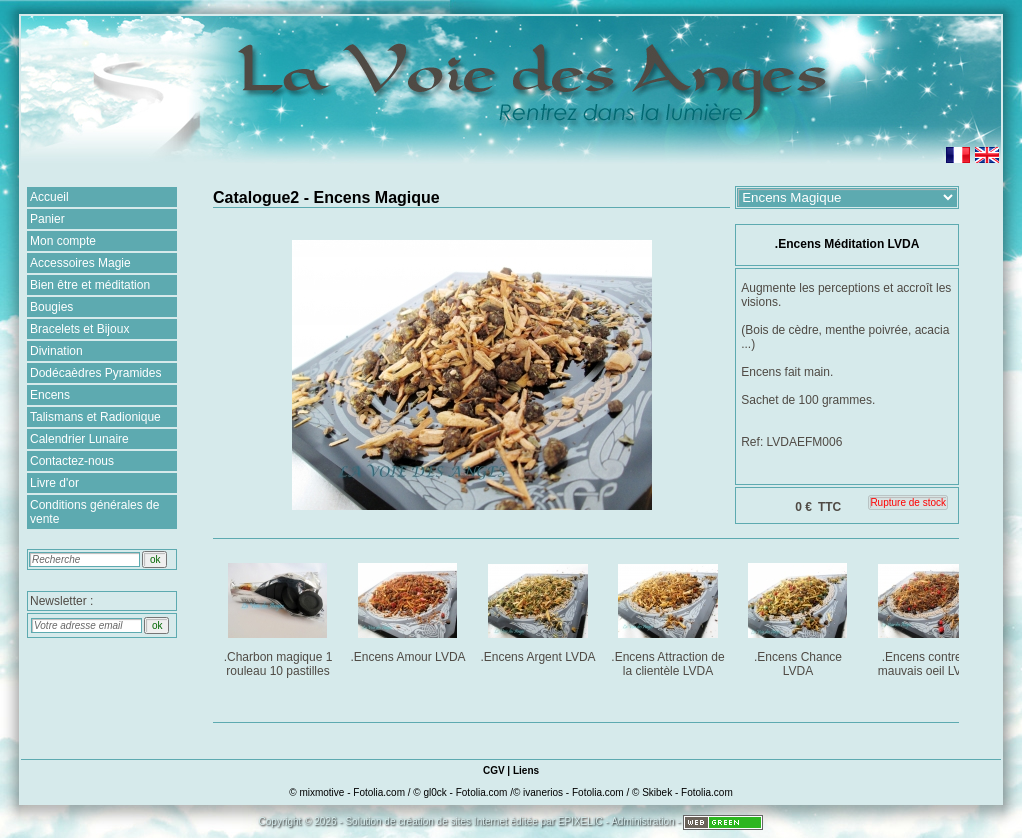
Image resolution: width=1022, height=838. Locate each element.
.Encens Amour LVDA (409, 609)
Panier (47, 219)
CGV (494, 770)
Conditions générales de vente (94, 512)
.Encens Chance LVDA (799, 616)
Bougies (51, 307)
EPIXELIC (580, 821)
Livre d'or (54, 483)
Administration (642, 821)
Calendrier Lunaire (79, 439)
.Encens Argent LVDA (539, 609)
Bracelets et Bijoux (79, 329)
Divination (56, 351)
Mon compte (63, 241)
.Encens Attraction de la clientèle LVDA (669, 616)
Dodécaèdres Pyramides (95, 373)
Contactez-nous (72, 461)
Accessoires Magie (80, 263)
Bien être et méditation (90, 285)
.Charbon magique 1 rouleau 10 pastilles (279, 616)
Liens (526, 770)
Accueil (49, 197)
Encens (50, 395)
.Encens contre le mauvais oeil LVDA (929, 616)
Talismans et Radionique (95, 417)
